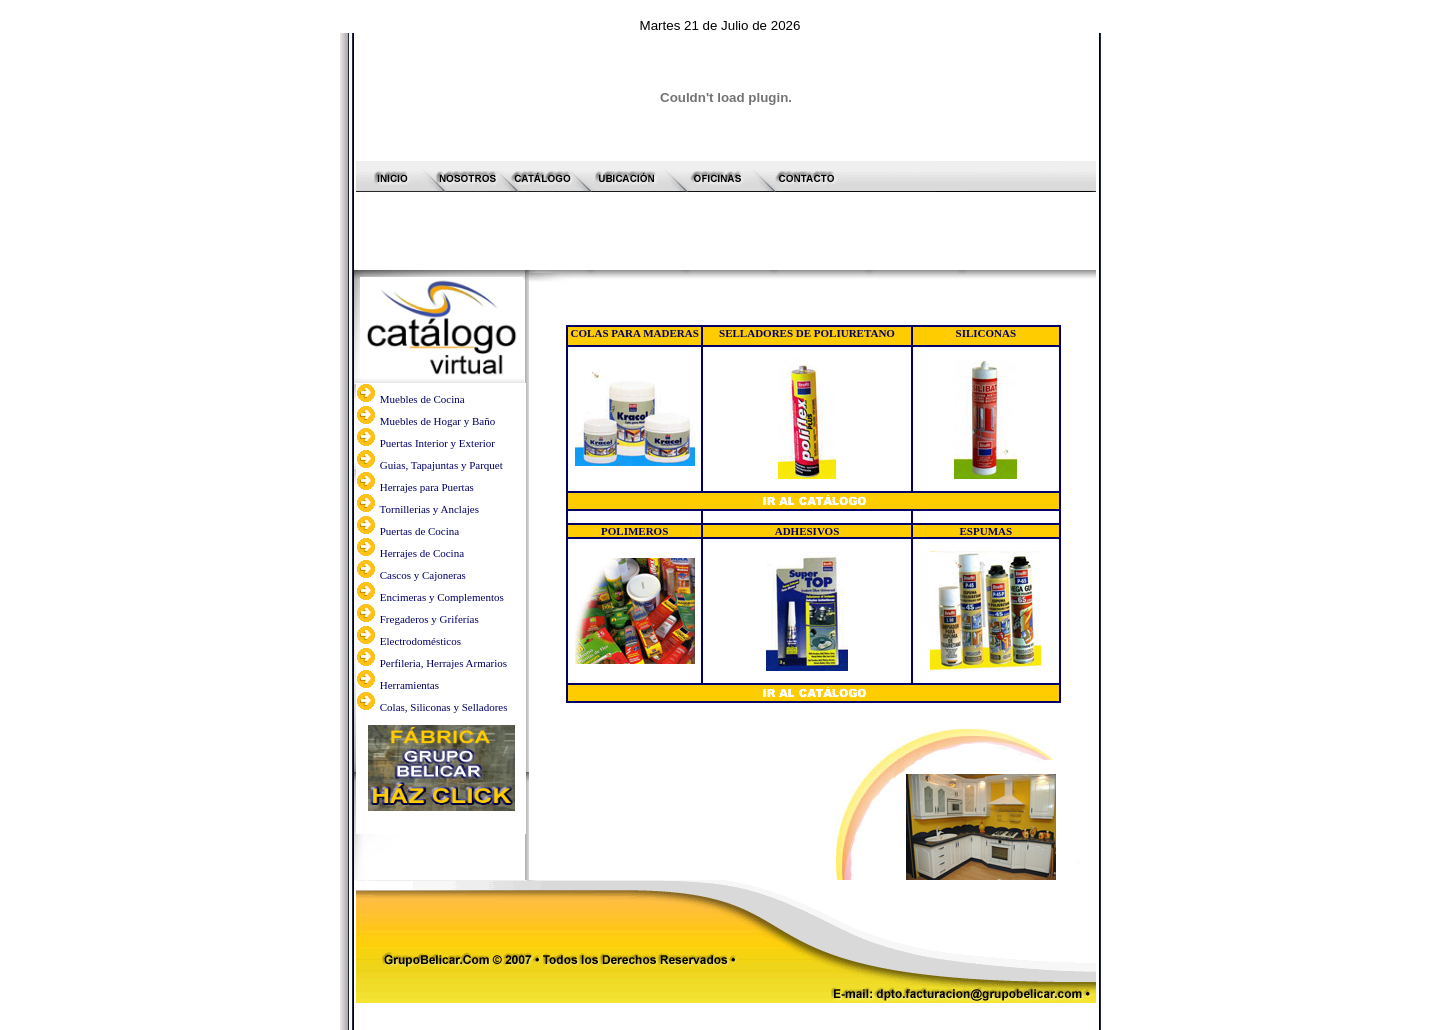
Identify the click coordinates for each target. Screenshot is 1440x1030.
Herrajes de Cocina (422, 475)
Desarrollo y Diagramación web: (725, 950)
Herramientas (409, 607)
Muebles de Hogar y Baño (437, 343)
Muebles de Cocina (422, 321)
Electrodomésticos (420, 563)
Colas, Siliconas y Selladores (442, 629)
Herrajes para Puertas (427, 409)
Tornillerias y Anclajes (429, 431)
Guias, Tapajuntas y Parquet (441, 387)
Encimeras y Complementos (442, 519)
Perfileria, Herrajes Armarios (442, 585)
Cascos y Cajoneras (423, 497)
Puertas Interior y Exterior (437, 365)
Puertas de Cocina (418, 453)
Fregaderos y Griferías (429, 541)
